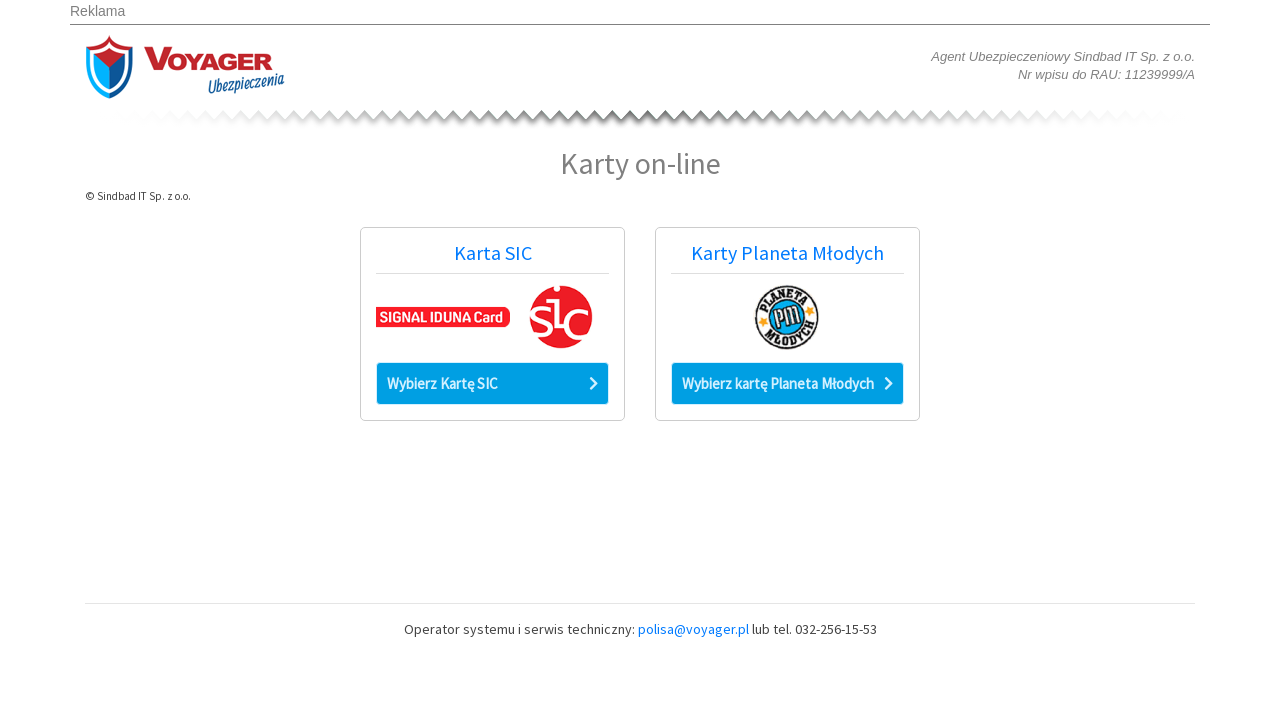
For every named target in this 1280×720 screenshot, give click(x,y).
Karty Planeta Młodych (787, 253)
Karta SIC (493, 253)
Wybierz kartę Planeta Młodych (787, 383)
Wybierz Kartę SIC (492, 383)
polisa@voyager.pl (693, 629)
